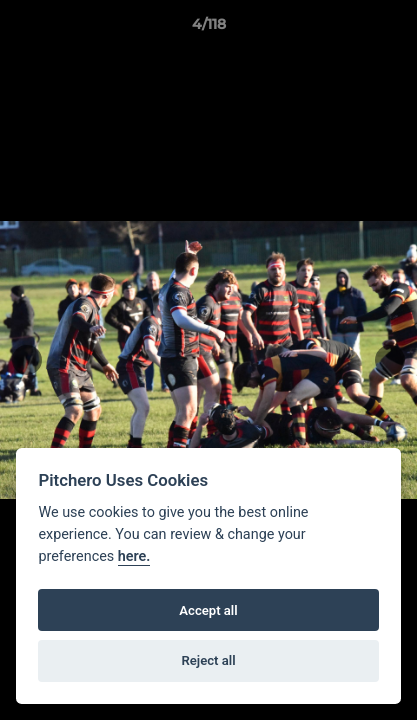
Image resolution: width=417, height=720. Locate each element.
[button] (393, 29)
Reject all (208, 660)
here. (134, 556)
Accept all (208, 610)
